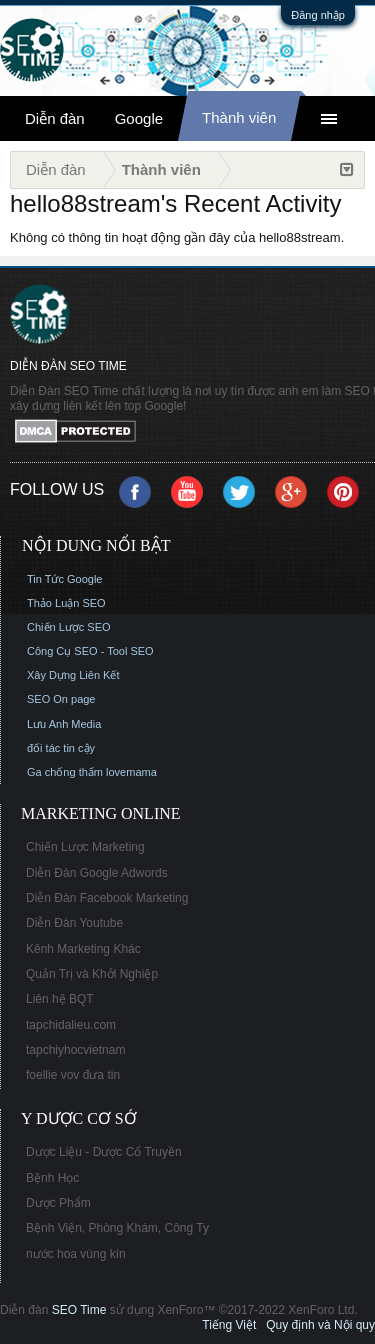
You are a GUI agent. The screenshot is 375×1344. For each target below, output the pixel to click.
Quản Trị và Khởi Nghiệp (92, 974)
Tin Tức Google (64, 579)
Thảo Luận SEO (66, 603)
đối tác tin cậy (61, 748)
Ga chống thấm (65, 772)
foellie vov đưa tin (73, 1075)
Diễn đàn (55, 118)
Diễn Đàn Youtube (74, 923)
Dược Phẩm (58, 1203)
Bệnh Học (52, 1178)
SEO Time (79, 1310)
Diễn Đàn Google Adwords (97, 873)
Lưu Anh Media (64, 724)
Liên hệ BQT (60, 999)
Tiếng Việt (229, 1325)
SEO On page (61, 699)
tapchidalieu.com (71, 1025)
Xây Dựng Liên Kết (73, 675)
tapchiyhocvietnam (75, 1050)
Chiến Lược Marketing (85, 847)
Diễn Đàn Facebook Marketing (107, 898)
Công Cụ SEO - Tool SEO (90, 651)
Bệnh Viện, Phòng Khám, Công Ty (117, 1228)
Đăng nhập (318, 15)
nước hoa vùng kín (76, 1254)
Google (139, 118)
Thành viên (239, 117)
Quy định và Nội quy (320, 1325)
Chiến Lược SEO (69, 627)
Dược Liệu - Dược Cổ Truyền (104, 1152)
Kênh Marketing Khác (83, 949)
